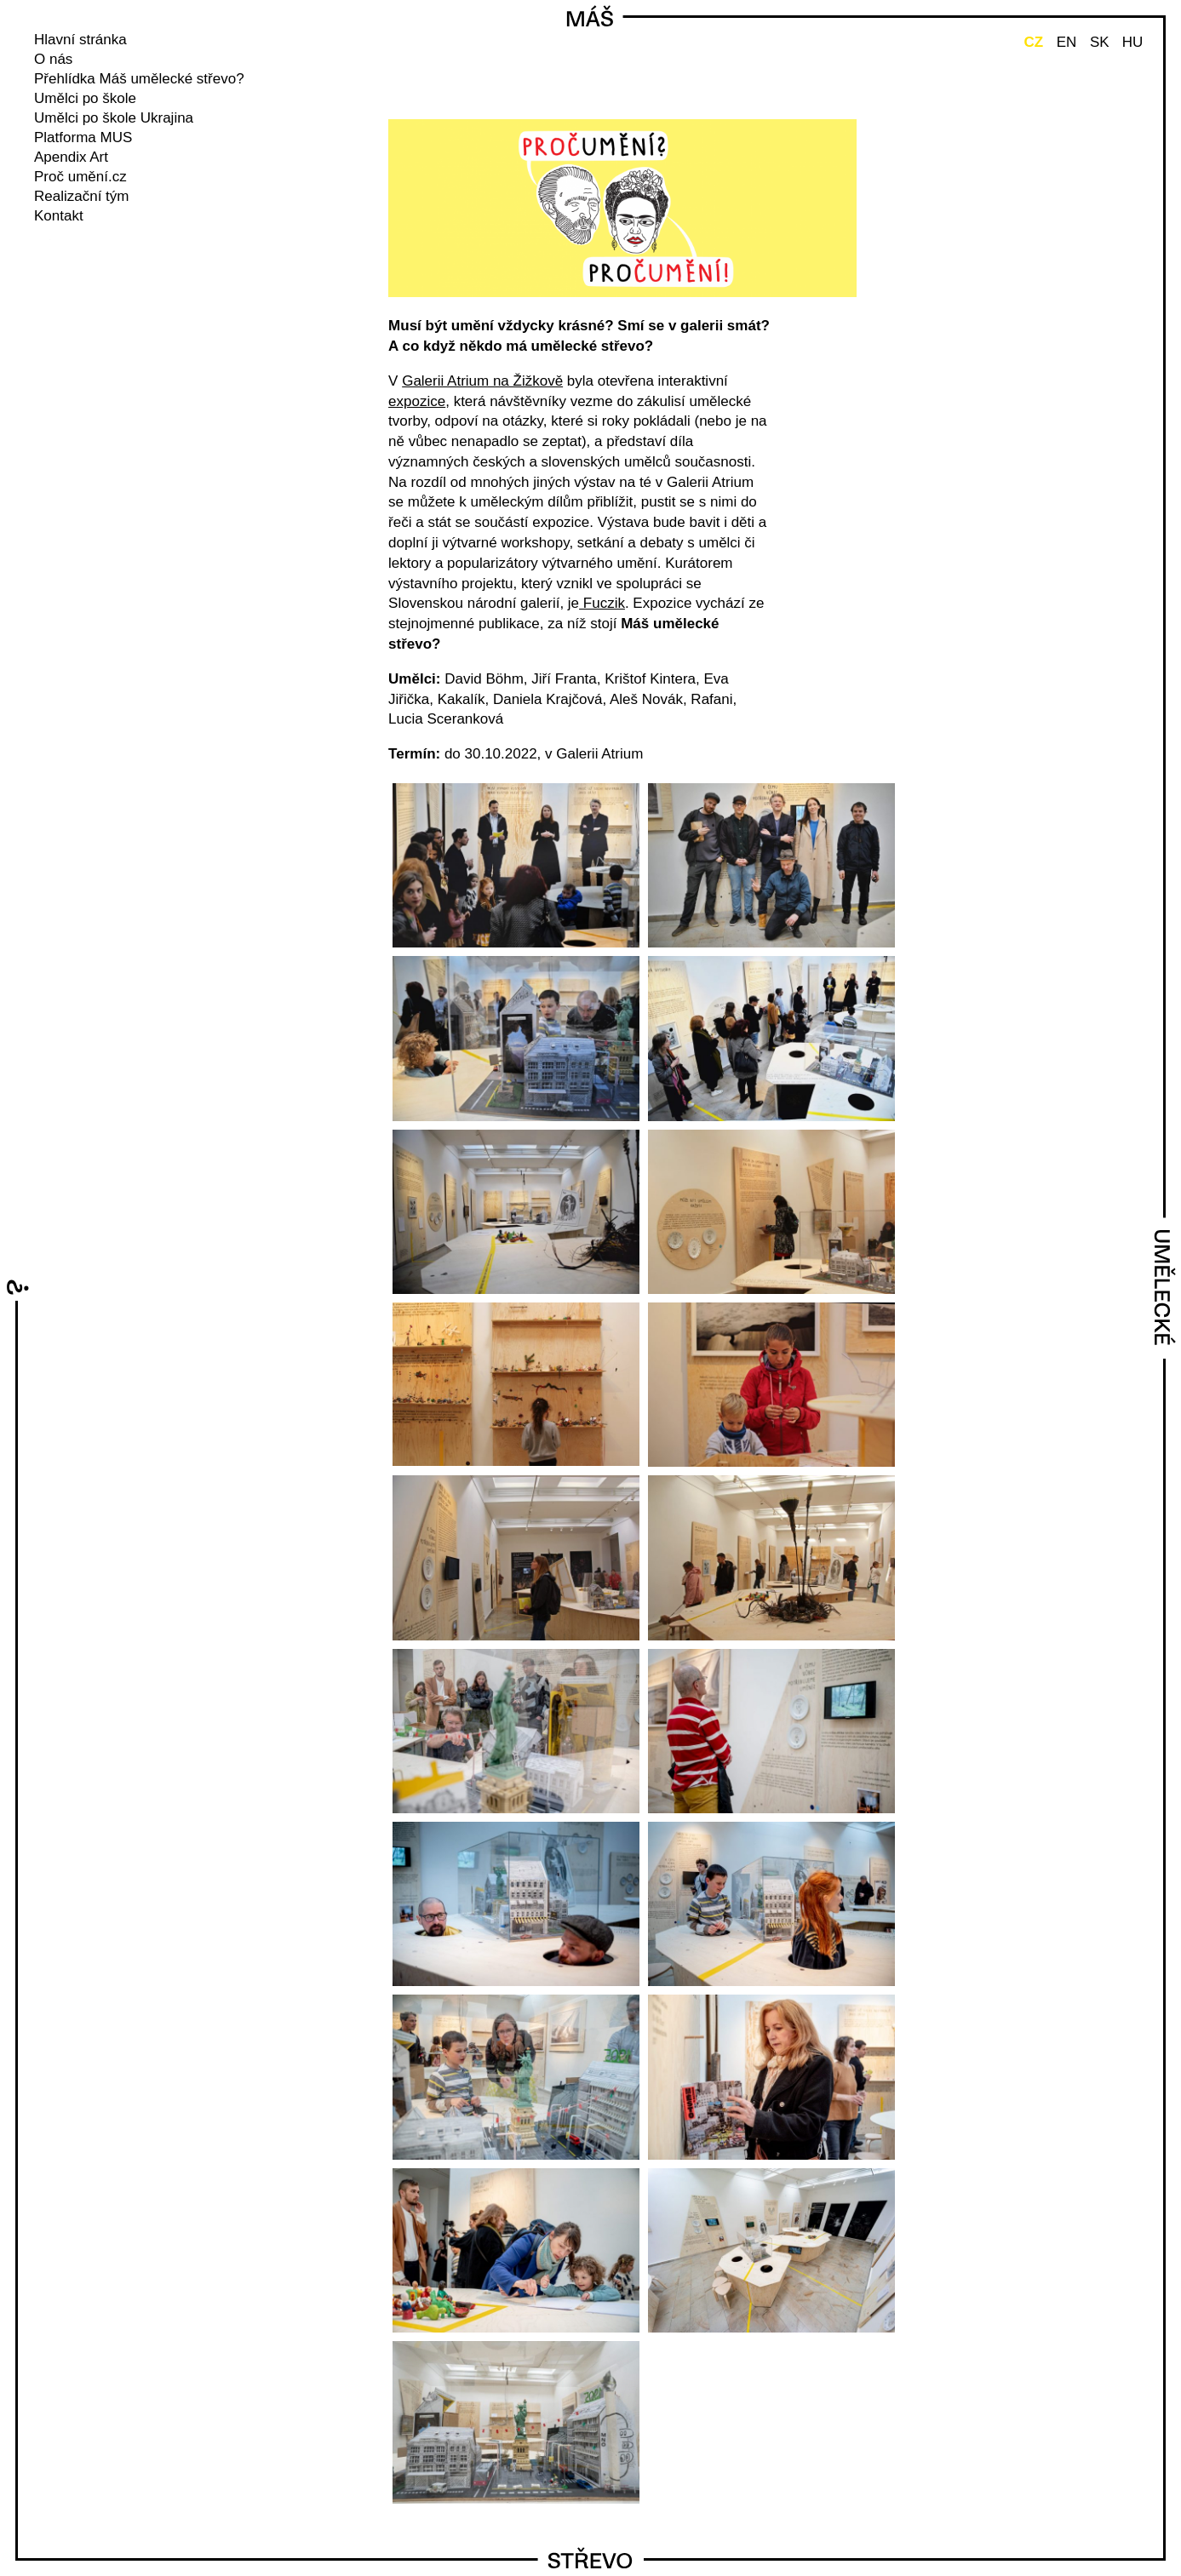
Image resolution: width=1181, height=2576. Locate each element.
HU (1133, 42)
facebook (42, 244)
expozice (416, 401)
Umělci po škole (85, 98)
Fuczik (602, 603)
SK (1099, 42)
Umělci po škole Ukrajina (113, 117)
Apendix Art (71, 157)
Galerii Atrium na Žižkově (482, 381)
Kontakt (58, 215)
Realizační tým (81, 196)
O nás (53, 59)
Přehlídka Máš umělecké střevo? (139, 78)
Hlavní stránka (80, 39)
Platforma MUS (83, 137)
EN (1067, 42)
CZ (1033, 42)
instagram (65, 244)
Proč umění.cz (80, 176)
